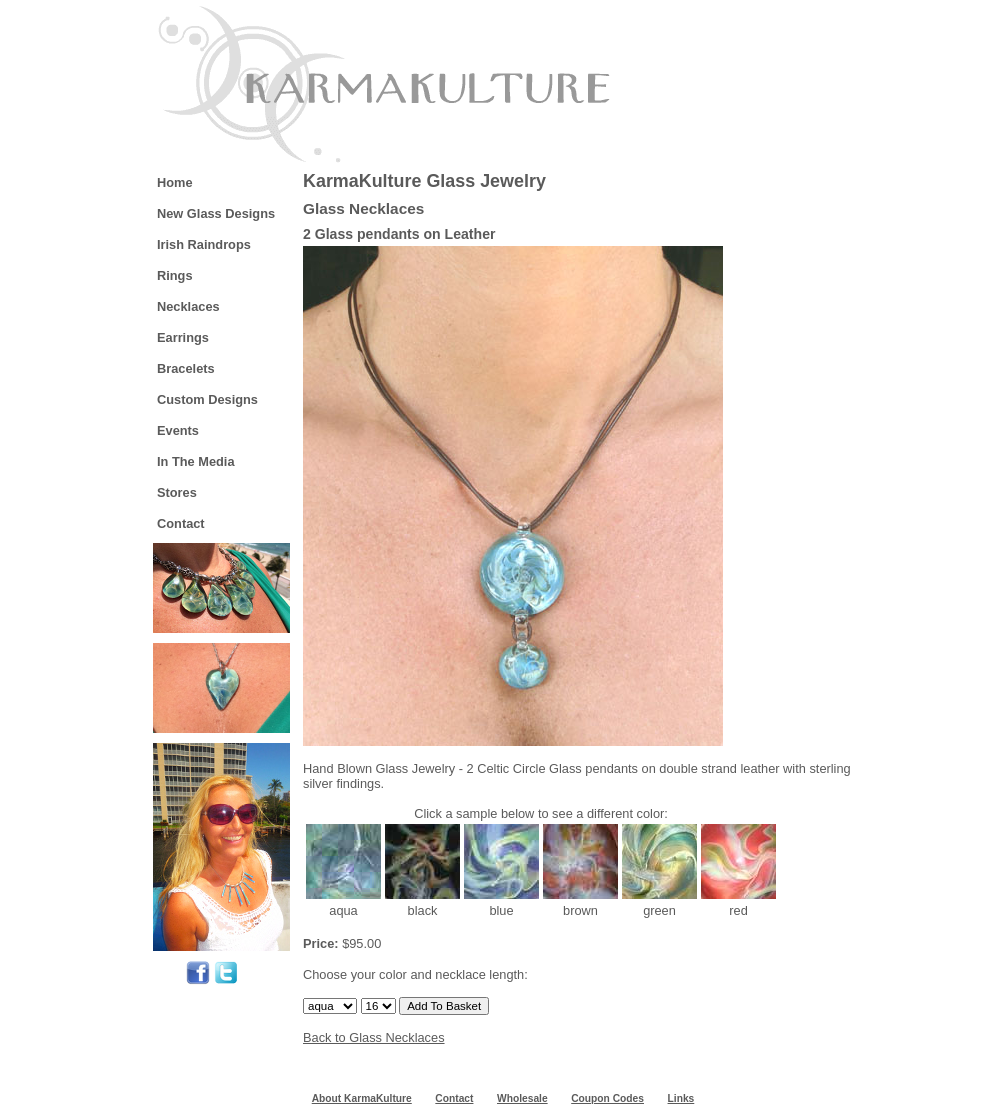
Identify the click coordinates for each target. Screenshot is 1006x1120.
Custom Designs (207, 399)
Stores (177, 492)
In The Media (196, 461)
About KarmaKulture (362, 1098)
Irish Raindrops (204, 244)
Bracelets (186, 368)
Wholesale (522, 1098)
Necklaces (188, 306)
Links (681, 1098)
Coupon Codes (607, 1098)
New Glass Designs (216, 213)
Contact (181, 523)
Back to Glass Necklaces (374, 1037)
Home (175, 182)
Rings (175, 275)
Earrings (183, 337)
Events (178, 430)
